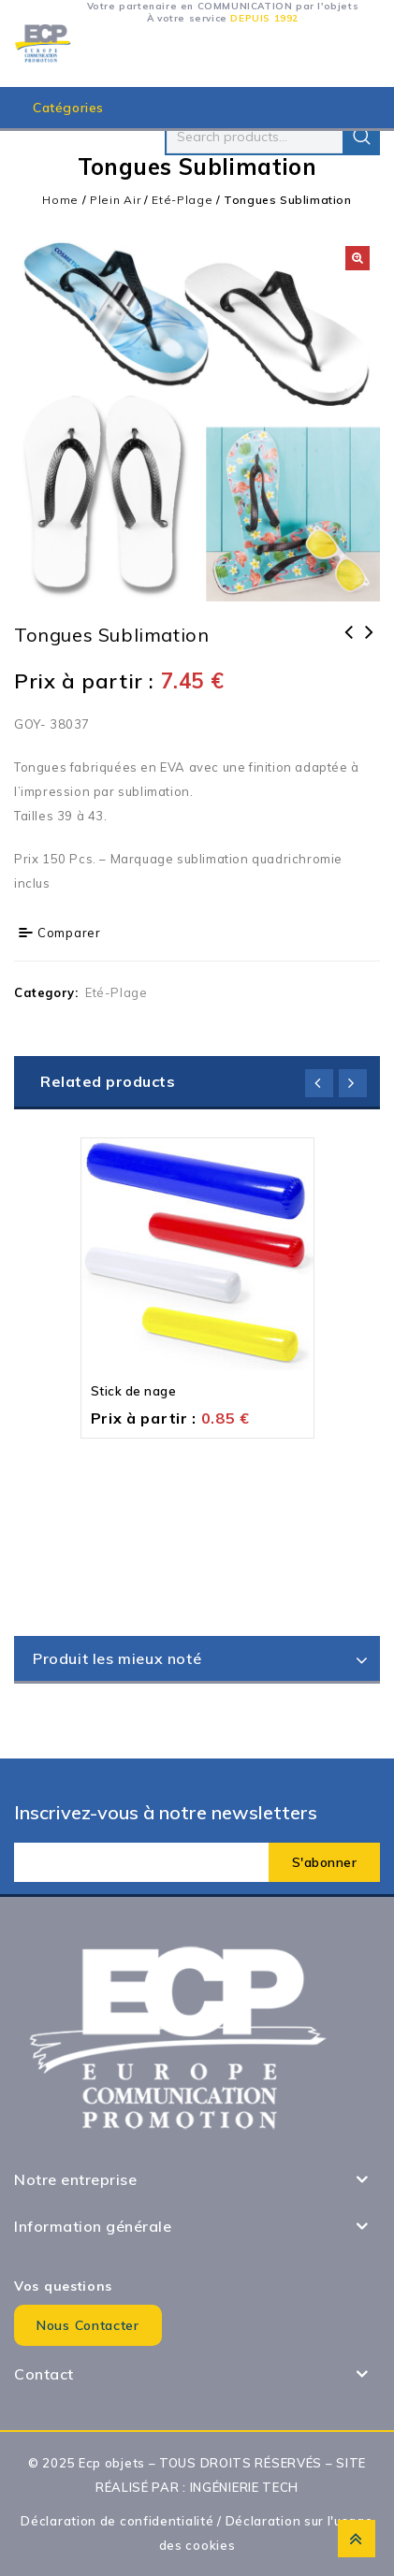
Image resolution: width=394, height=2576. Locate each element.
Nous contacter (87, 2325)
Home (60, 200)
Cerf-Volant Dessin (349, 644)
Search (361, 136)
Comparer (69, 932)
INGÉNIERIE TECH (244, 2487)
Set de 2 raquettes (369, 644)
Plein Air (115, 200)
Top (356, 2538)
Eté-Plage (182, 200)
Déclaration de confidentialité (117, 2520)
